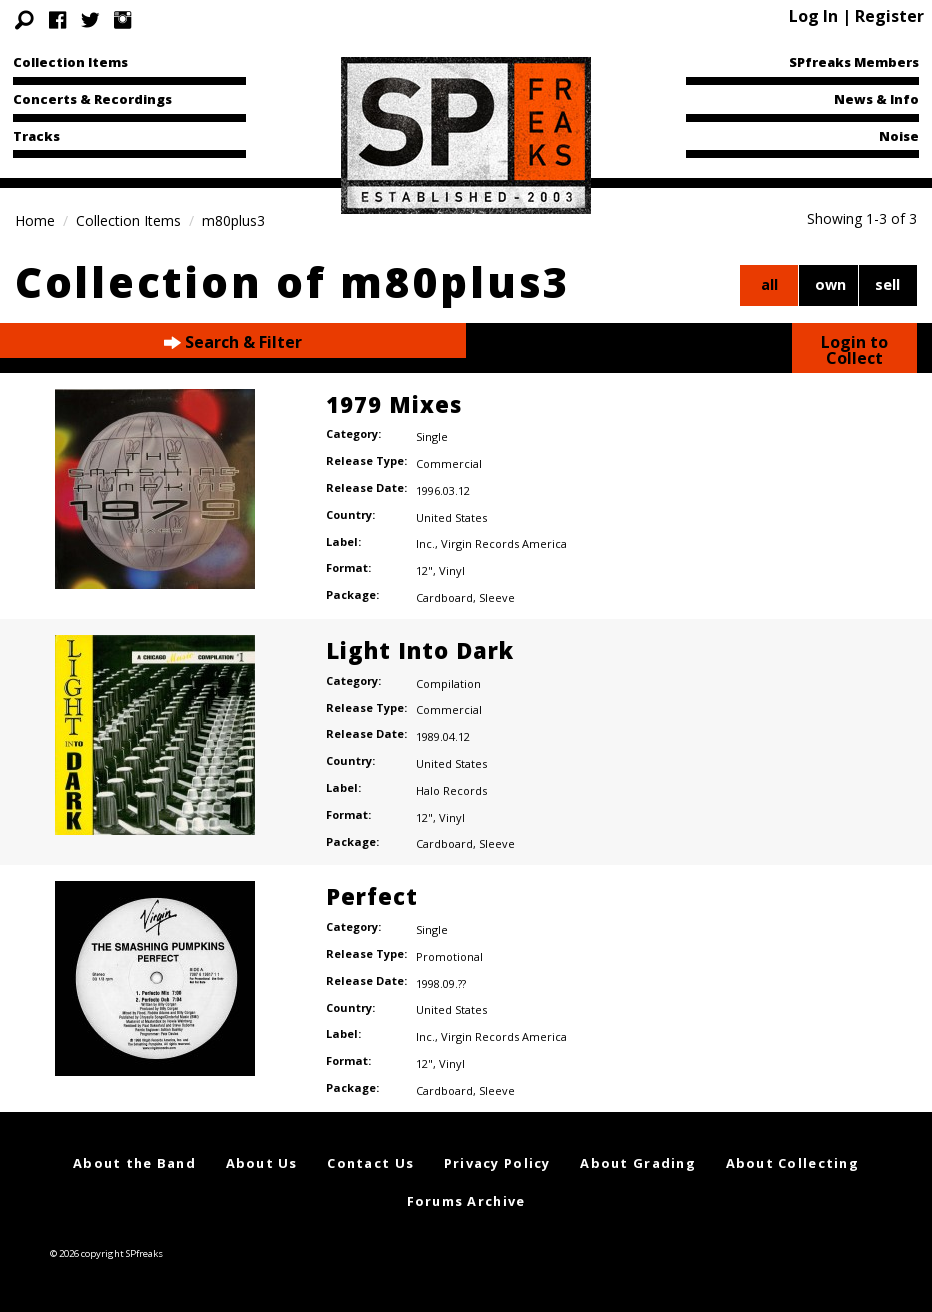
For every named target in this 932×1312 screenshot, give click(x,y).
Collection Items (70, 62)
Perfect (372, 896)
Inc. (425, 543)
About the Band (134, 1163)
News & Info (876, 99)
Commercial (449, 463)
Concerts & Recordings (92, 99)
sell (887, 284)
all (769, 284)
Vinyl (452, 570)
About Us (262, 1163)
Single (432, 436)
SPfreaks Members (854, 62)
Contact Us (370, 1163)
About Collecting (792, 1163)
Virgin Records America (504, 543)
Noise (899, 136)
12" (424, 570)
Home (35, 220)
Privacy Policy (497, 1163)
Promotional (449, 956)
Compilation (448, 683)
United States (451, 517)
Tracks (36, 136)
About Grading (638, 1163)
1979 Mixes (394, 404)
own (830, 284)
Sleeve (497, 597)
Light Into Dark (420, 650)
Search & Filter (233, 342)
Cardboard (444, 597)
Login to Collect (854, 350)
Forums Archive (466, 1201)
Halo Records (451, 790)
